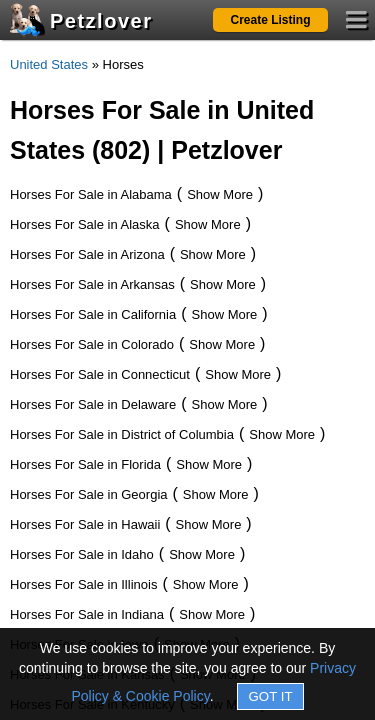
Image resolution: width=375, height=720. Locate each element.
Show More (220, 194)
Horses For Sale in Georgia (89, 494)
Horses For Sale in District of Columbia (122, 434)
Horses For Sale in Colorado (92, 344)
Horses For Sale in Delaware (93, 404)
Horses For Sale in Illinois (83, 584)
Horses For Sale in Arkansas (92, 284)
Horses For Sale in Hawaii (85, 524)
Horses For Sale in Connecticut (100, 374)
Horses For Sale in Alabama (91, 194)
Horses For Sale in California (93, 314)
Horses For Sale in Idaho (82, 554)
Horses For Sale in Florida (85, 464)
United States (49, 64)
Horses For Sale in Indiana (87, 614)
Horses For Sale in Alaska (85, 224)
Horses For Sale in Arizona (87, 254)
